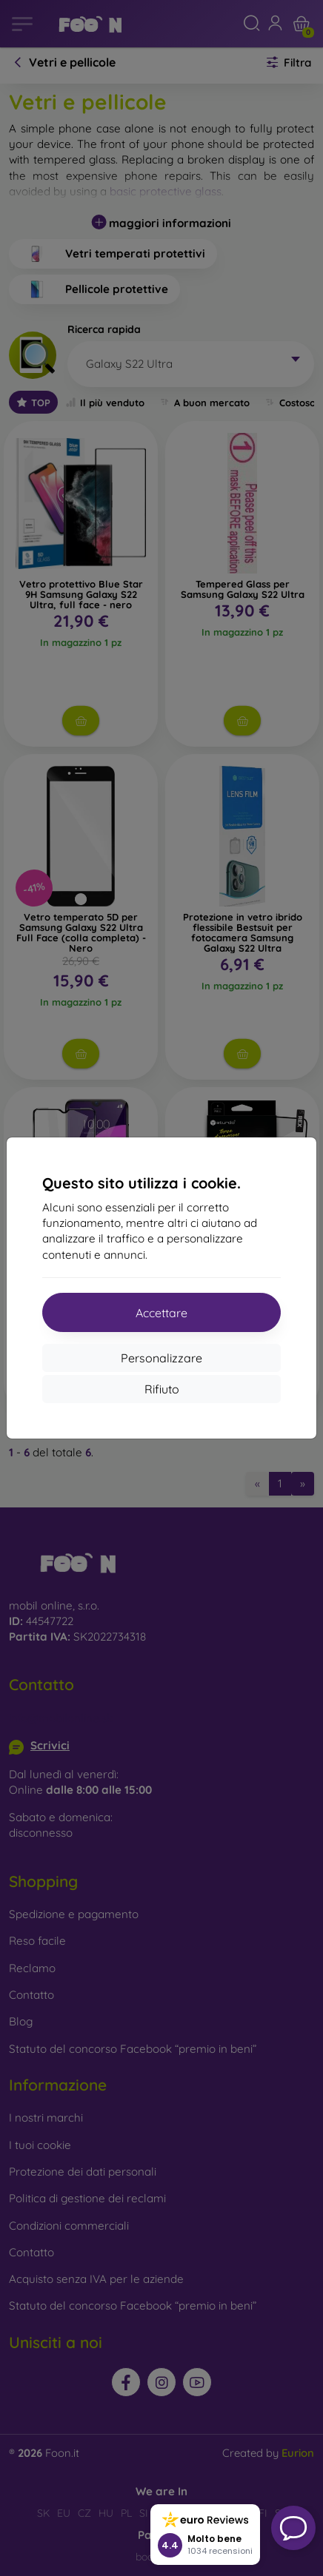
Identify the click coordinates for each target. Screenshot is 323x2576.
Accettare (161, 1312)
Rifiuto (161, 1389)
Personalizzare (161, 1358)
